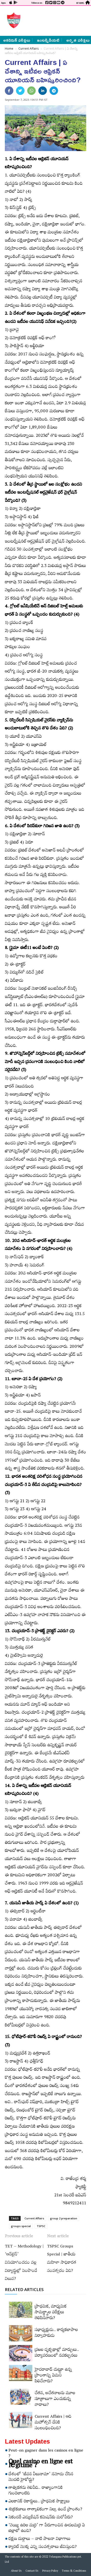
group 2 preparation (63, 2218)
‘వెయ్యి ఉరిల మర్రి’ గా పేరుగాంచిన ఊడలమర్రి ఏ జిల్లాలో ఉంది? (46, 2529)
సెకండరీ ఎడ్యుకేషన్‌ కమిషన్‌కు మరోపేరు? (40, 2518)
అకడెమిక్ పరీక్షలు (16, 40)
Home (9, 48)
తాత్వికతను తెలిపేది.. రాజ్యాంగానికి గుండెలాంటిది (35, 2491)
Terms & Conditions (74, 2571)
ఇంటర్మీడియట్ (48, 40)
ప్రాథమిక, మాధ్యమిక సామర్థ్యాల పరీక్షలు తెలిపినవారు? (50, 2313)
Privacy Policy (50, 2571)
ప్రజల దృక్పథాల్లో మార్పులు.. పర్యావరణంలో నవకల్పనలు (57, 2353)
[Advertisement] (54, 20)
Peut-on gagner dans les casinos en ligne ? (45, 2454)
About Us (16, 2571)
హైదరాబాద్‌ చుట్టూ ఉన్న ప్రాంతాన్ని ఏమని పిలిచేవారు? (53, 2376)
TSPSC (41, 2226)
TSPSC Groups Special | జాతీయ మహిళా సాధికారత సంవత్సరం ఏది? (61, 2259)
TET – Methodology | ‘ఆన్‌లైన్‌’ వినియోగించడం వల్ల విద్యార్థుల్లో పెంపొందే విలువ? (24, 2263)
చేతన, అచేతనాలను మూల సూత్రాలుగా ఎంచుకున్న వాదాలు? (55, 2399)
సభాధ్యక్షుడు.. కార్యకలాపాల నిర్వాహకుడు (56, 2333)
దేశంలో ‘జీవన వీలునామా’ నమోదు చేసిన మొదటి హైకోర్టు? (40, 2477)
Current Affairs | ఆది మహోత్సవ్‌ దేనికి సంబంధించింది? (53, 2423)
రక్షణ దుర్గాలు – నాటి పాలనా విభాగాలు (39, 2539)
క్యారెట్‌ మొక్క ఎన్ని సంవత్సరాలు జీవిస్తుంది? (42, 2547)
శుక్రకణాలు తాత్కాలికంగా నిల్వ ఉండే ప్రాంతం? (45, 2510)
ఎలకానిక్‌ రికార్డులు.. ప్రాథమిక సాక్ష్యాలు (39, 2502)
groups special (21, 2226)
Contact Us (31, 2571)
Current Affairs (28, 48)
